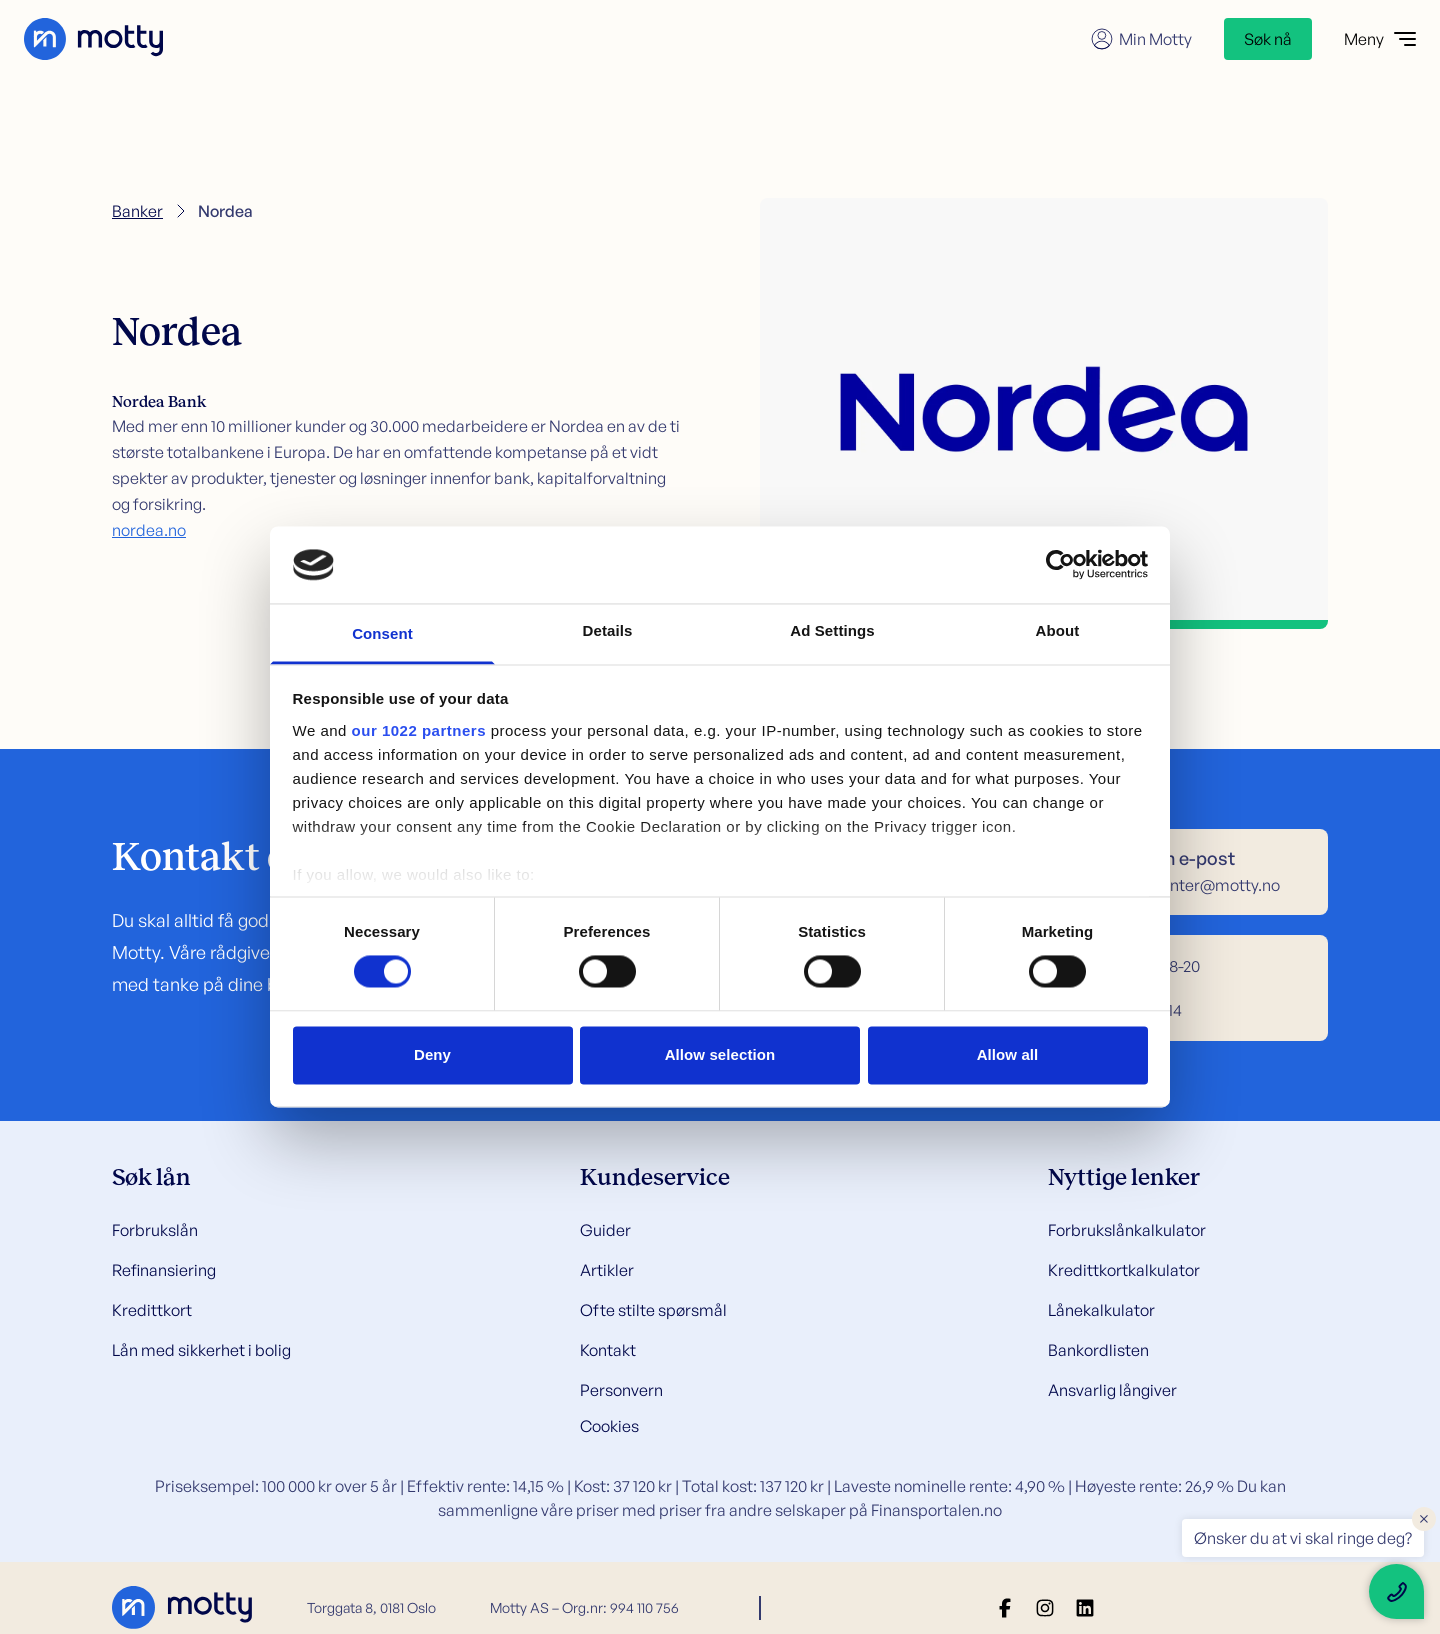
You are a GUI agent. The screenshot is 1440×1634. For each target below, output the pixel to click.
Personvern (621, 1390)
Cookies (609, 1426)
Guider (605, 1230)
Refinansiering (164, 1270)
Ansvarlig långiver (1112, 1390)
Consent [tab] (382, 633)
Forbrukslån (155, 1230)
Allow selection (720, 1054)
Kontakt (608, 1350)
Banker (137, 211)
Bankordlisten (1098, 1350)
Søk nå (1268, 39)
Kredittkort (152, 1310)
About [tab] (1058, 630)
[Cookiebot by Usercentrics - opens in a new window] (1060, 565)
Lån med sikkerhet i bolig (201, 1350)
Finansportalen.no (936, 1510)
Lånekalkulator (1101, 1310)
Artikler (607, 1270)
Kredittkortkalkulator (1124, 1270)
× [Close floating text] (1424, 1518)
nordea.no (149, 530)
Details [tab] (608, 630)
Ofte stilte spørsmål (653, 1310)
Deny (432, 1054)
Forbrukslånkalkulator (1127, 1230)
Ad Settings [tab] (832, 630)
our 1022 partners (419, 730)
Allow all (1008, 1054)
